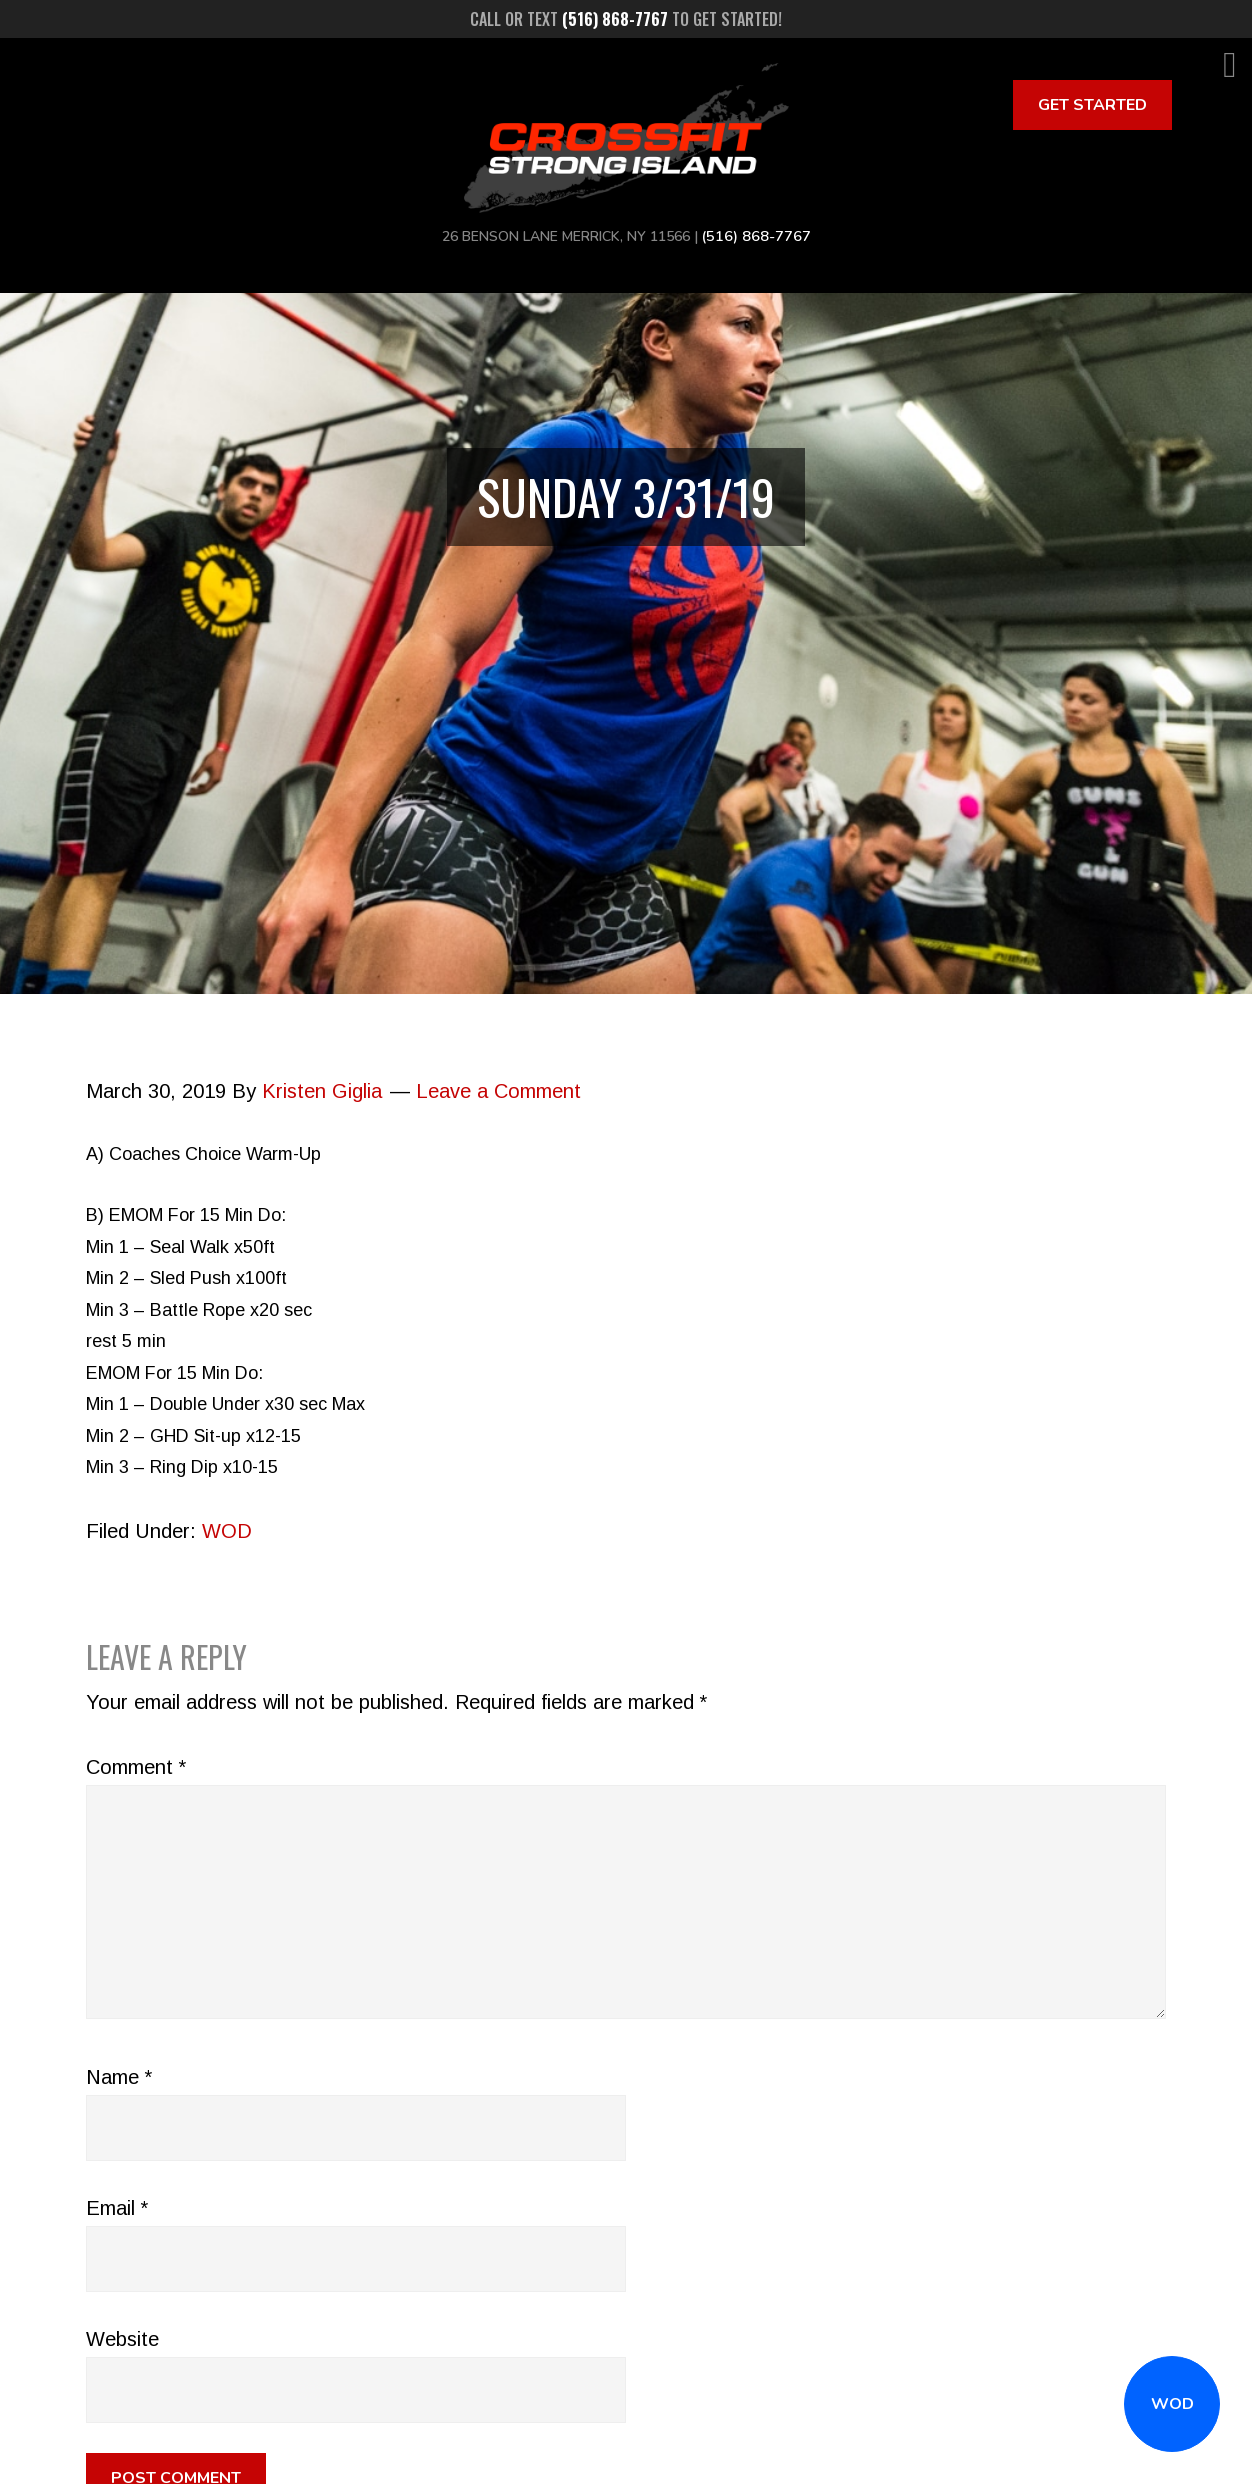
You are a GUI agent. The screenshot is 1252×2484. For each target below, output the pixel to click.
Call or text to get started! (626, 19)
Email (117, 2208)
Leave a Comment (498, 1091)
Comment (136, 1767)
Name (119, 2077)
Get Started (1092, 105)
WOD (1172, 2404)
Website (122, 2339)
